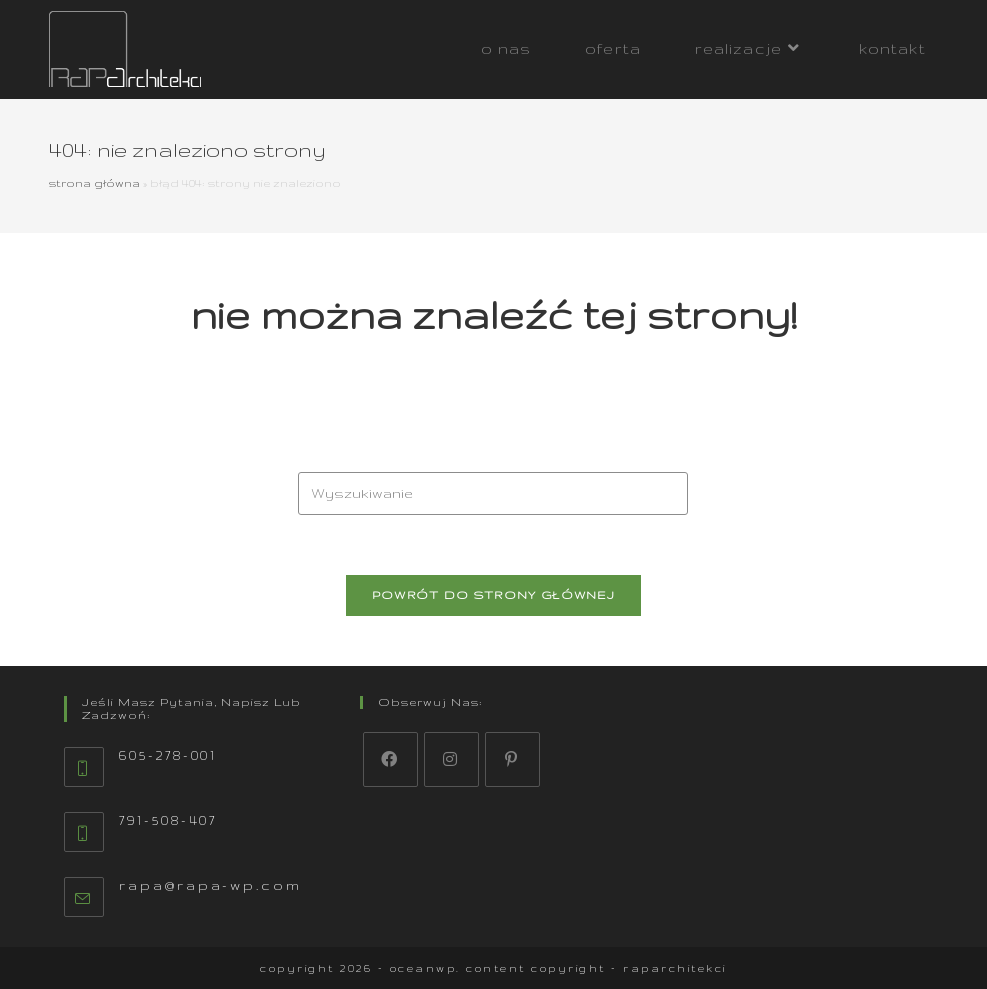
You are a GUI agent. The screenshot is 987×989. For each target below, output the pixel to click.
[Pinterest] (512, 759)
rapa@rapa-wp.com (210, 885)
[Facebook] (390, 759)
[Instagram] (451, 759)
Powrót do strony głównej (493, 595)
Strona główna (94, 183)
